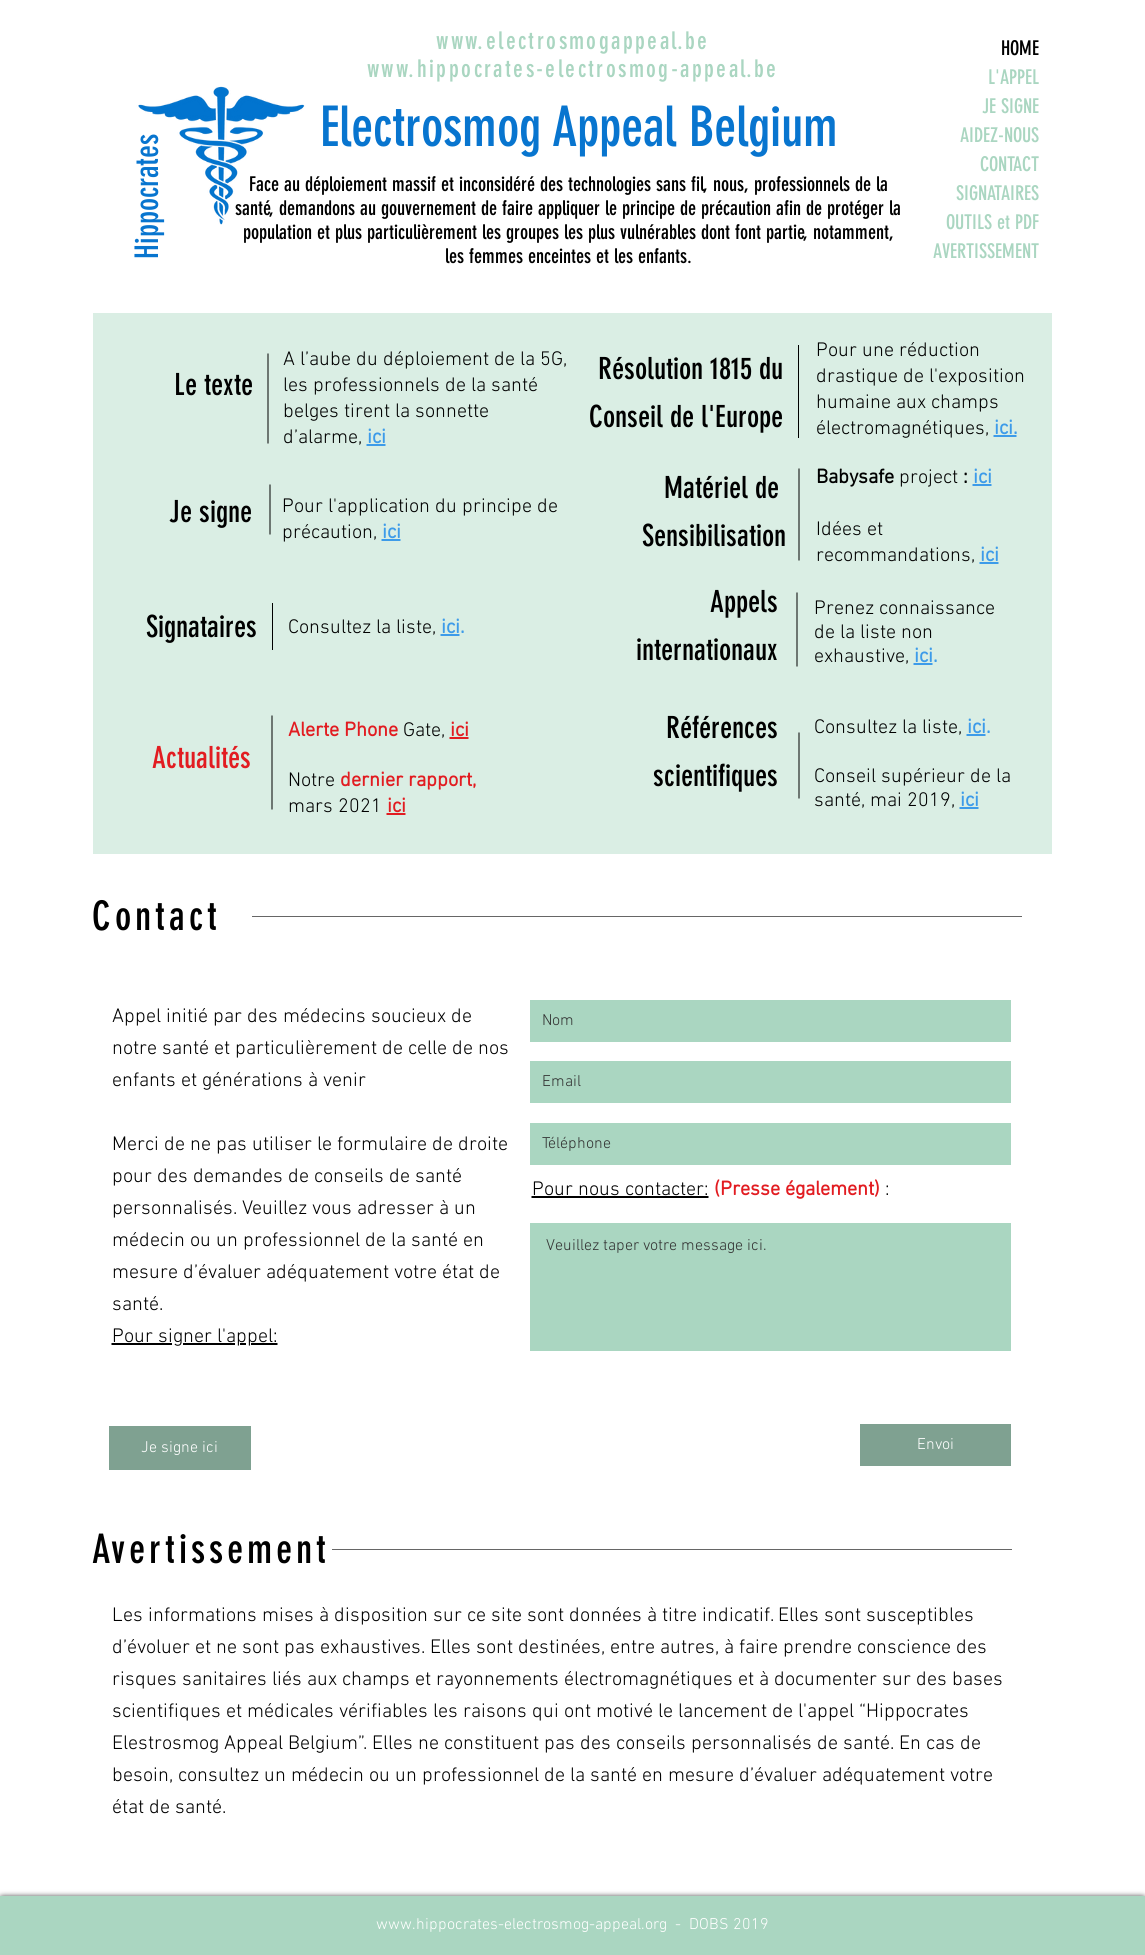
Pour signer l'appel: (195, 1337)
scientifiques (715, 776)
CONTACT (1009, 164)
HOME (1020, 48)
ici (376, 438)
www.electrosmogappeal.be (573, 41)
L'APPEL (1013, 77)
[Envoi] (935, 1445)
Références (722, 728)
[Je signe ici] (180, 1448)
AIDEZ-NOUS (999, 135)
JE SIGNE (1010, 106)
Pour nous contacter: (620, 1190)
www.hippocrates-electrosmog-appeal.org (521, 1925)
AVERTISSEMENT (986, 251)
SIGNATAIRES (997, 193)
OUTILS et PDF (992, 222)
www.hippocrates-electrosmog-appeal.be (573, 69)
